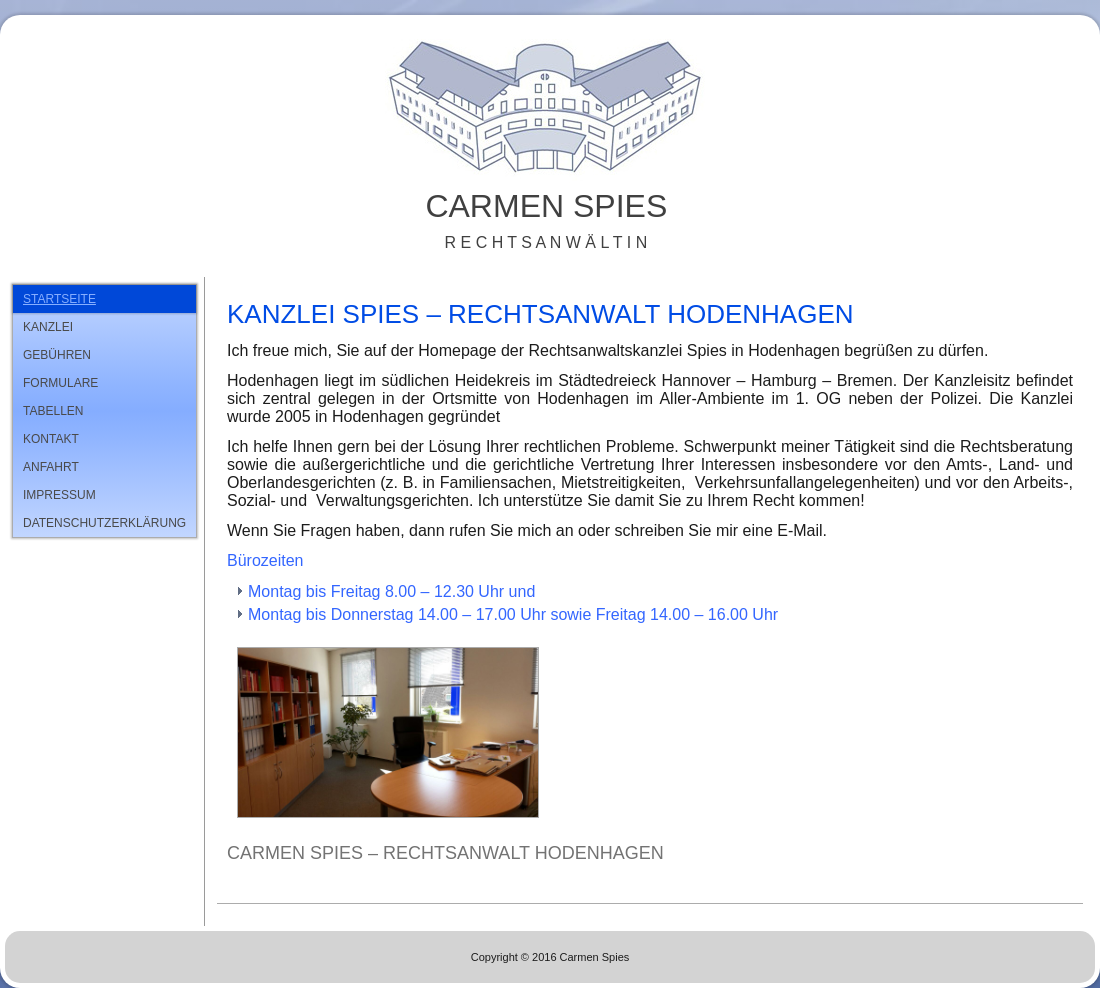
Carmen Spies (546, 206)
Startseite (59, 299)
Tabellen (53, 411)
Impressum (59, 495)
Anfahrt (51, 467)
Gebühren (57, 355)
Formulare (60, 383)
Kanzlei (48, 327)
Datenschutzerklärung (104, 523)
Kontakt (51, 439)
